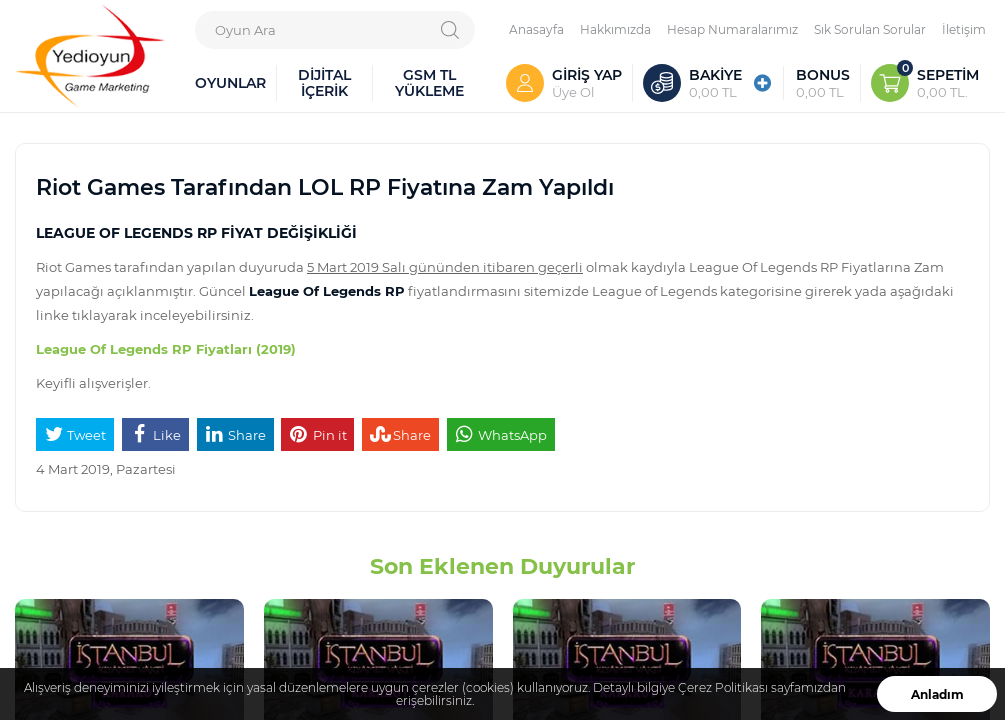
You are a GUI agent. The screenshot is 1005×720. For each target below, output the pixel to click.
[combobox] (335, 30)
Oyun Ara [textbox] (245, 29)
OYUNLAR (230, 82)
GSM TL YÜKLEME (429, 82)
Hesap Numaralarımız (732, 29)
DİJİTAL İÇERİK (324, 82)
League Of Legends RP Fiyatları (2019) (166, 348)
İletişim (964, 29)
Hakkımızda (615, 29)
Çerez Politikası (723, 687)
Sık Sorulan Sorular (870, 29)
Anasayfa (536, 29)
